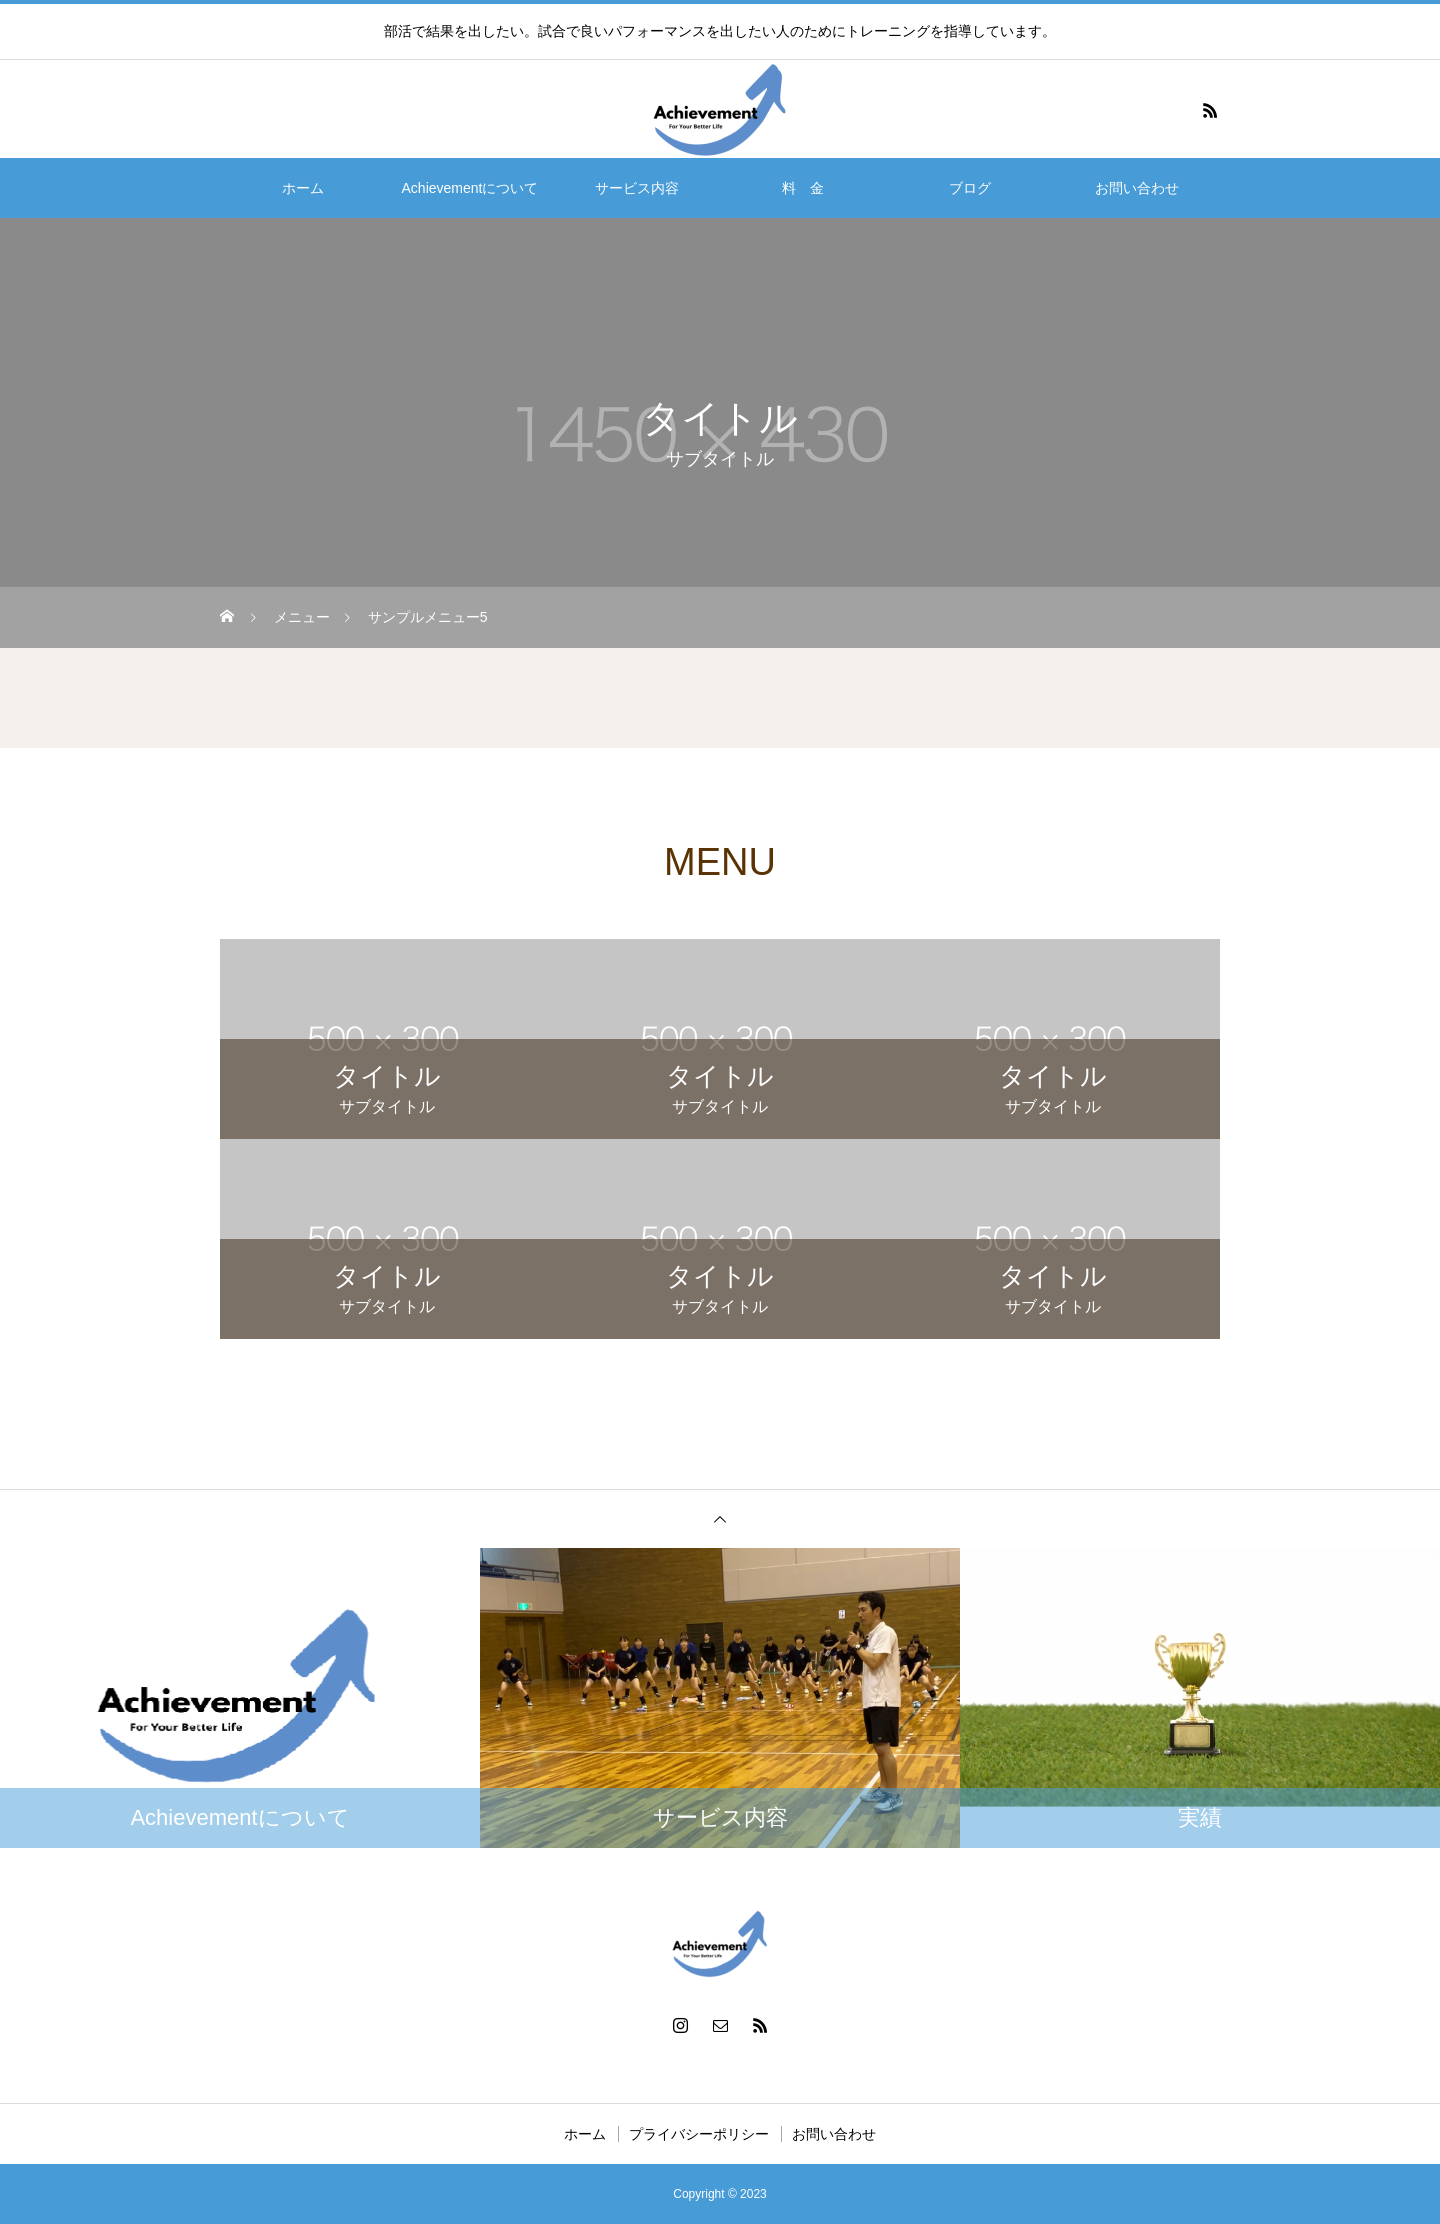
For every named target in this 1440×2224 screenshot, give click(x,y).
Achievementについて (470, 188)
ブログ (970, 188)
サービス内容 (637, 188)
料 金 (803, 188)
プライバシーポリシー (699, 2134)
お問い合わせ (1137, 188)
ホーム (303, 188)
